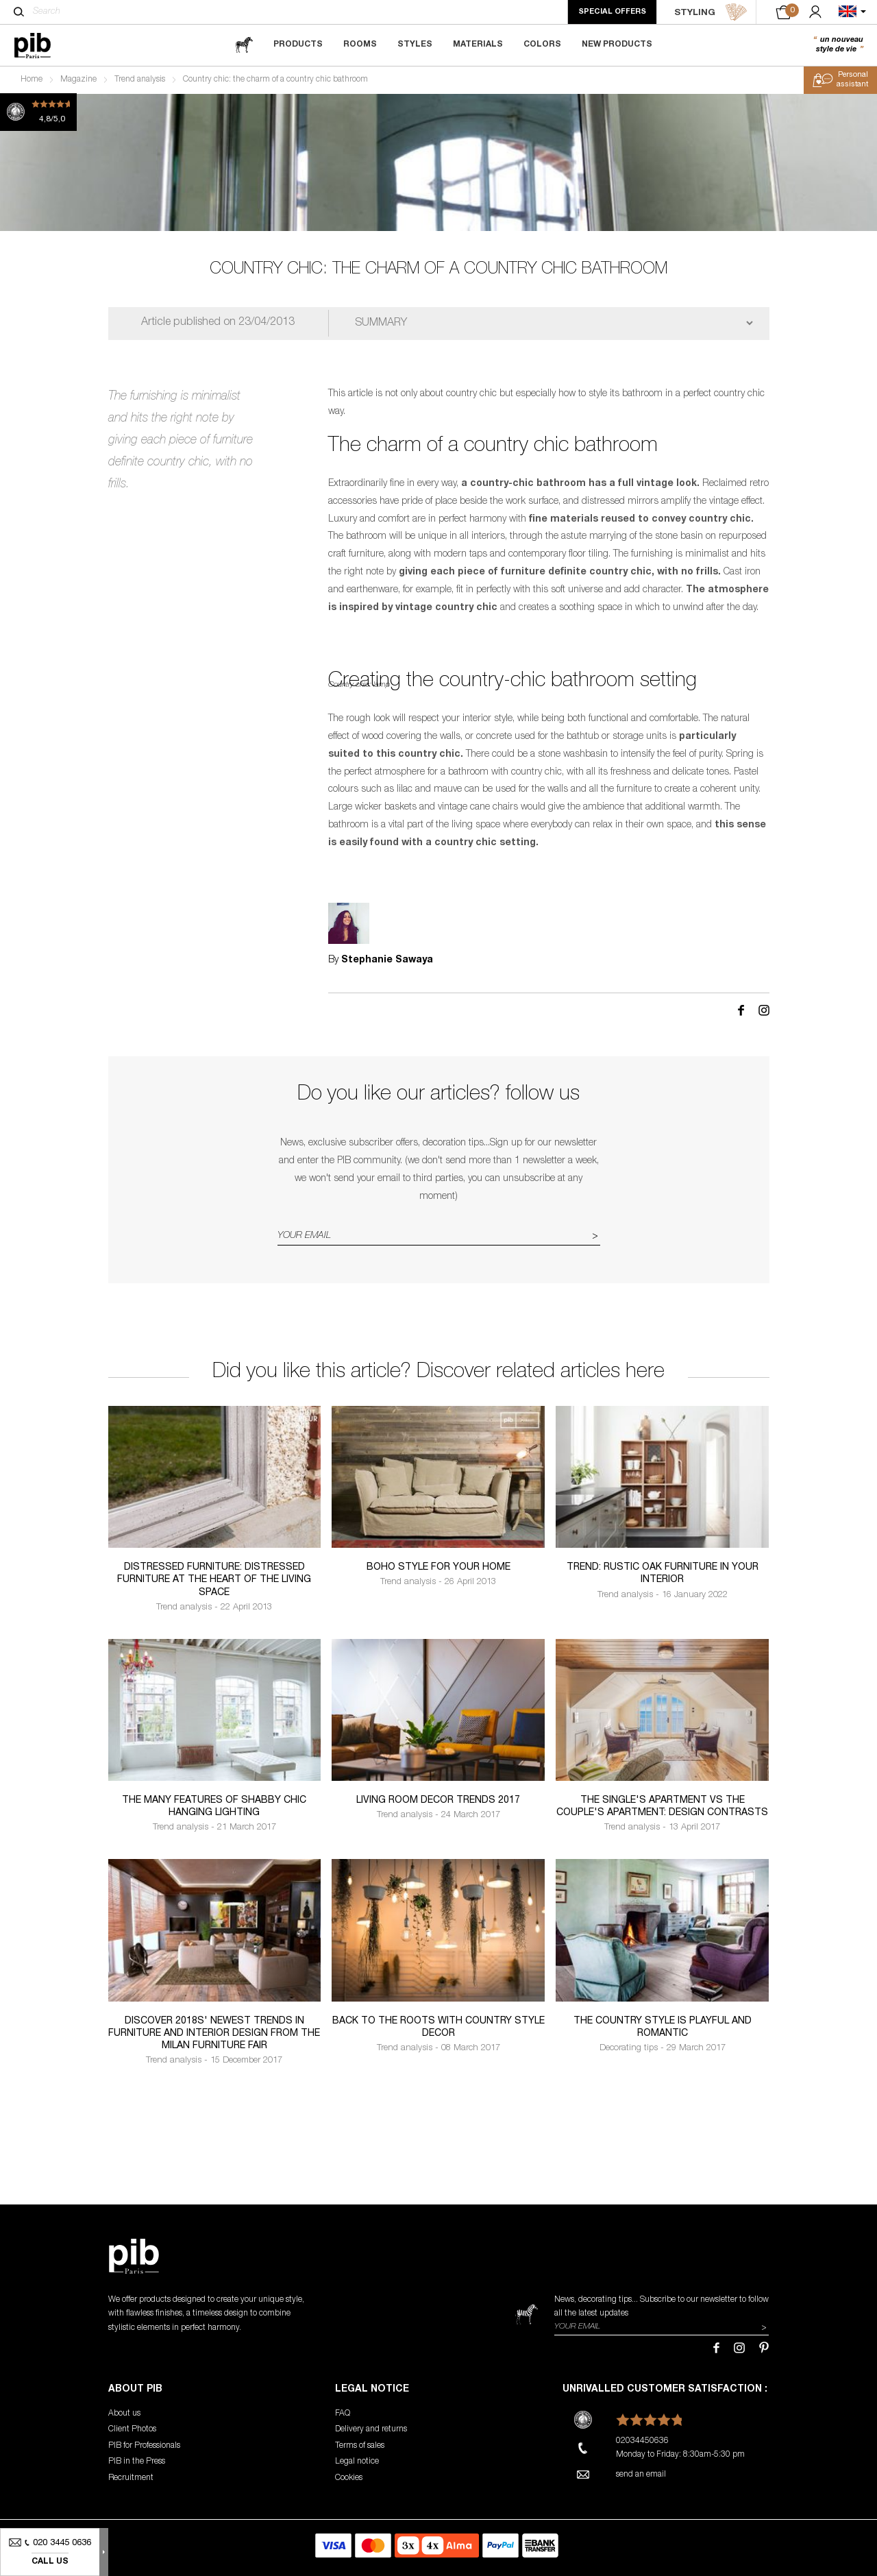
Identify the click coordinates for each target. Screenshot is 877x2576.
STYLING (711, 12)
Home (31, 79)
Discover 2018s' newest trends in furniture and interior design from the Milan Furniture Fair (214, 2034)
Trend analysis (139, 79)
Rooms (360, 44)
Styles (414, 44)
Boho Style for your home (438, 1567)
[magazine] (244, 45)
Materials (478, 44)
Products (298, 44)
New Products (617, 44)
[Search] (19, 11)
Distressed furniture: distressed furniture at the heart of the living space (214, 1580)
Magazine (78, 79)
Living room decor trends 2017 (438, 1801)
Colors (542, 44)
